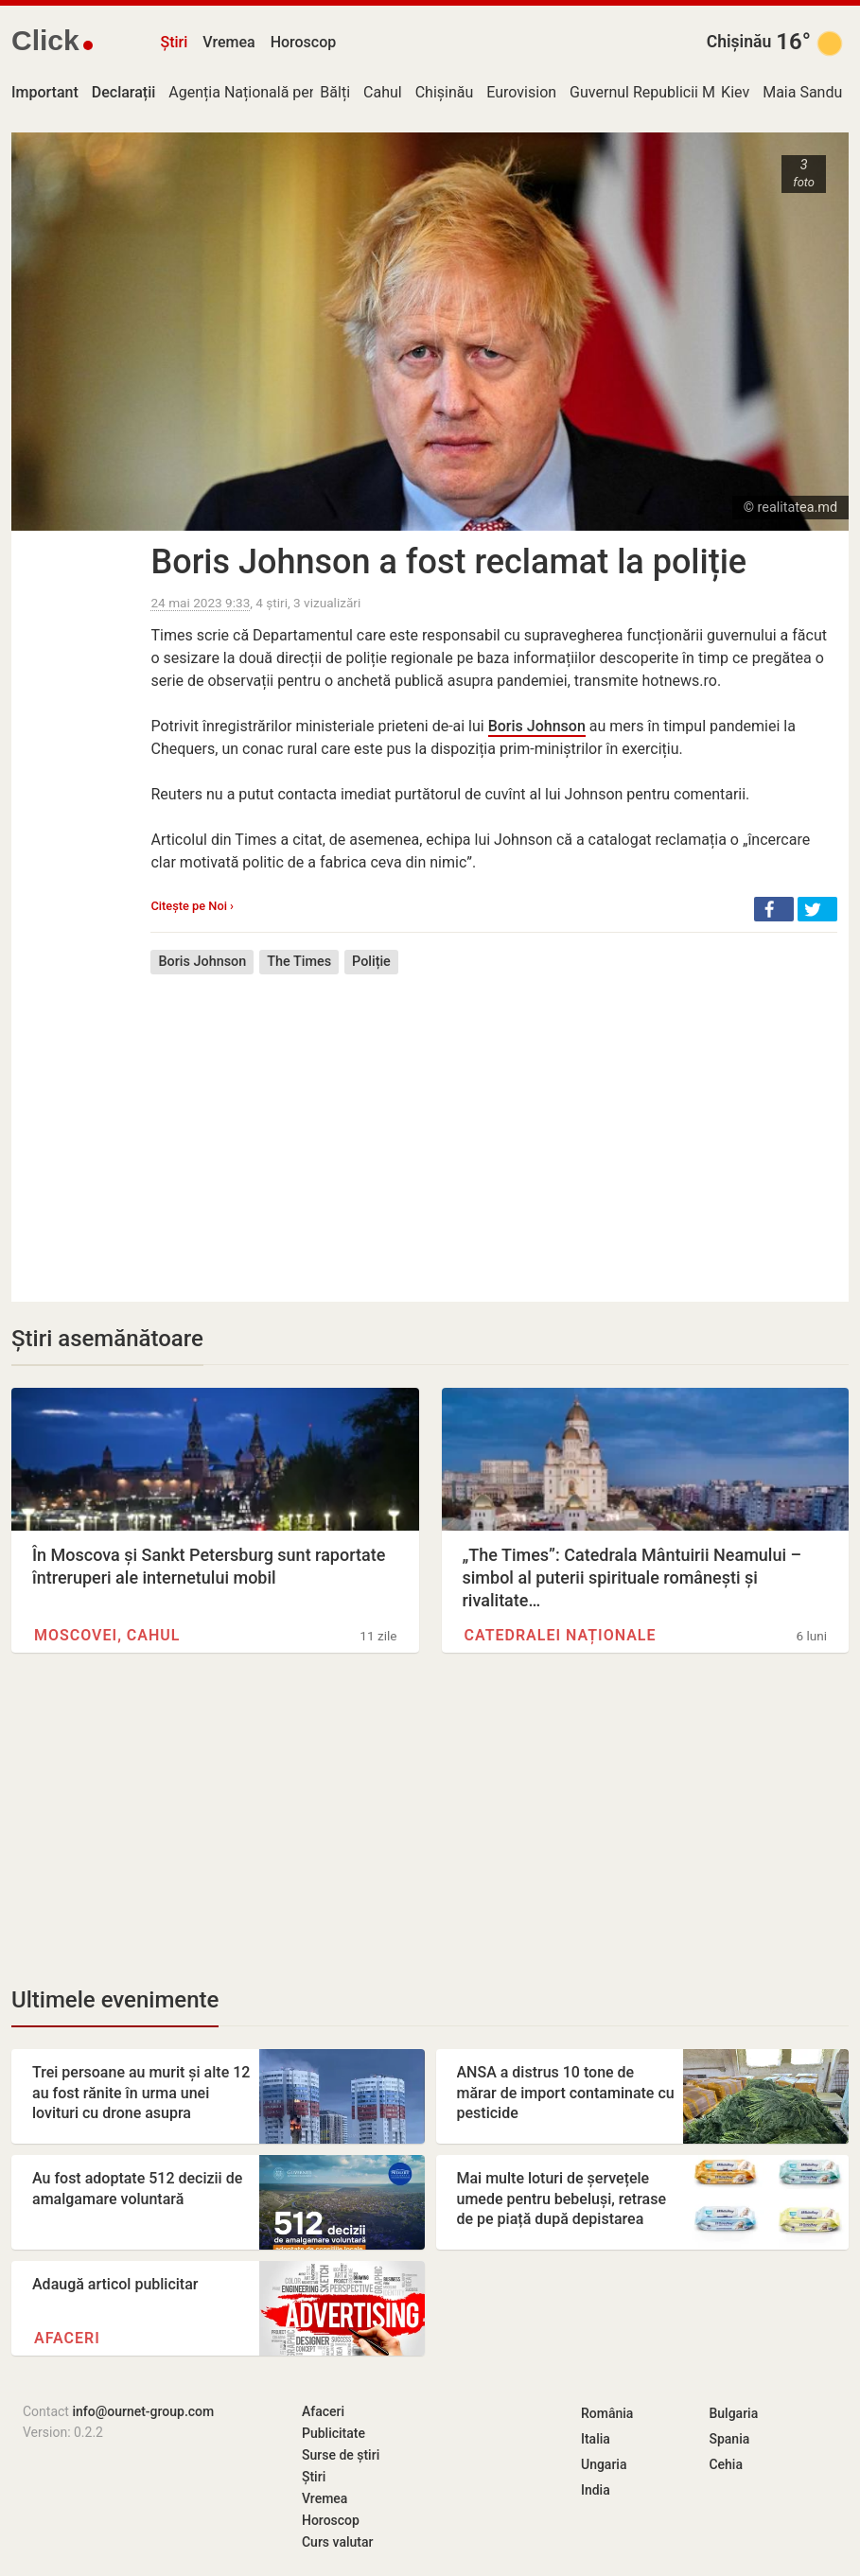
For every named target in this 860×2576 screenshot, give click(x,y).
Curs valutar (337, 2542)
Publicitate (333, 2433)
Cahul (382, 92)
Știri (173, 42)
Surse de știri (340, 2454)
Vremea (228, 42)
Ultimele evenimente (115, 2000)
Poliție (371, 962)
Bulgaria (733, 2413)
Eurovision (521, 92)
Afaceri (67, 2338)
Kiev (735, 92)
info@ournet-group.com (143, 2411)
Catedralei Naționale (561, 1635)
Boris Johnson (537, 726)
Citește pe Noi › (191, 906)
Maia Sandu (802, 92)
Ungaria (604, 2464)
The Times (299, 962)
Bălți (335, 92)
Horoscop (304, 42)
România (607, 2413)
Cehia (726, 2464)
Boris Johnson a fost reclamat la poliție (448, 562)
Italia (595, 2438)
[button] (774, 909)
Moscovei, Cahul (107, 1635)
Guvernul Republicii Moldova (665, 92)
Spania (729, 2438)
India (595, 2489)
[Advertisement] (493, 1123)
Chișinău (739, 41)
